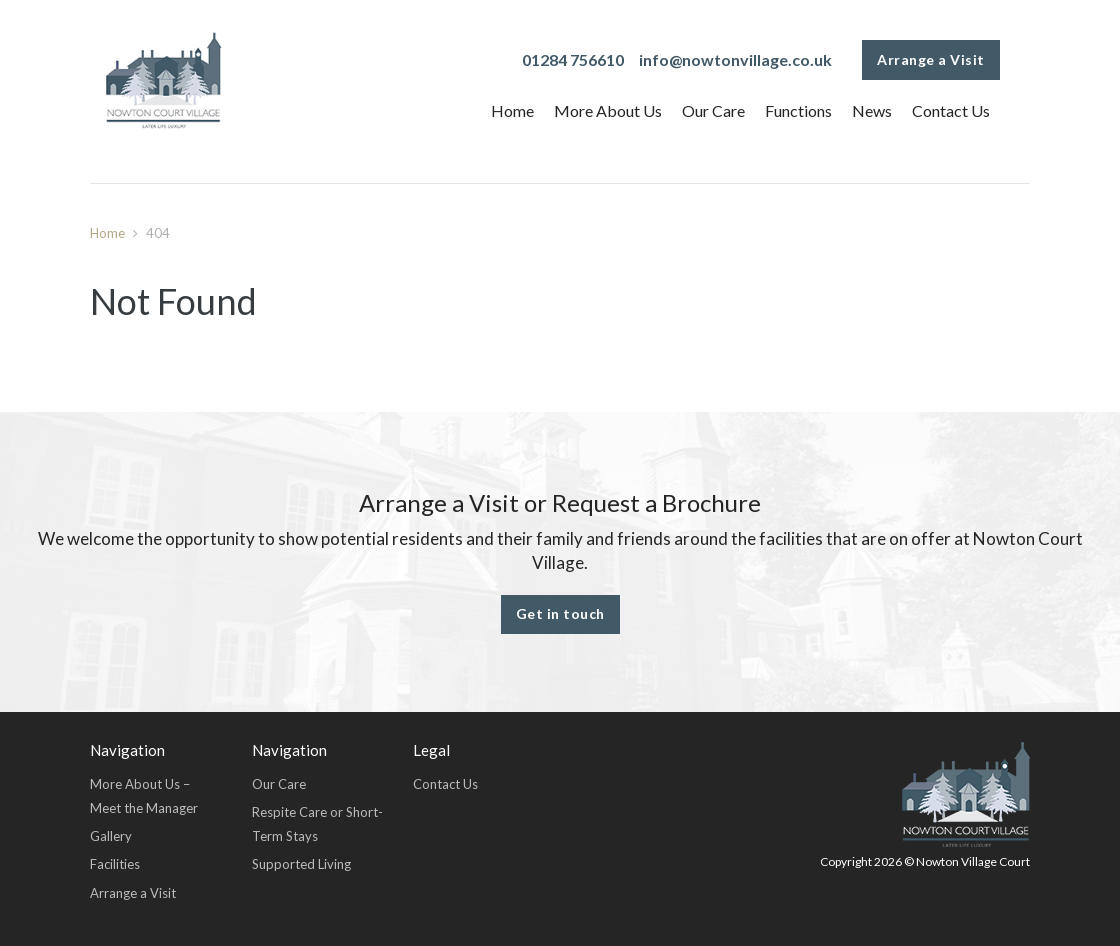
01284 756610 (573, 59)
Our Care (713, 110)
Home (512, 110)
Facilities (115, 864)
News (872, 110)
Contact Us (951, 110)
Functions (798, 110)
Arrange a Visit (931, 59)
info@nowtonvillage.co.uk (735, 59)
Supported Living (301, 864)
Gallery (111, 836)
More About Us (608, 110)
